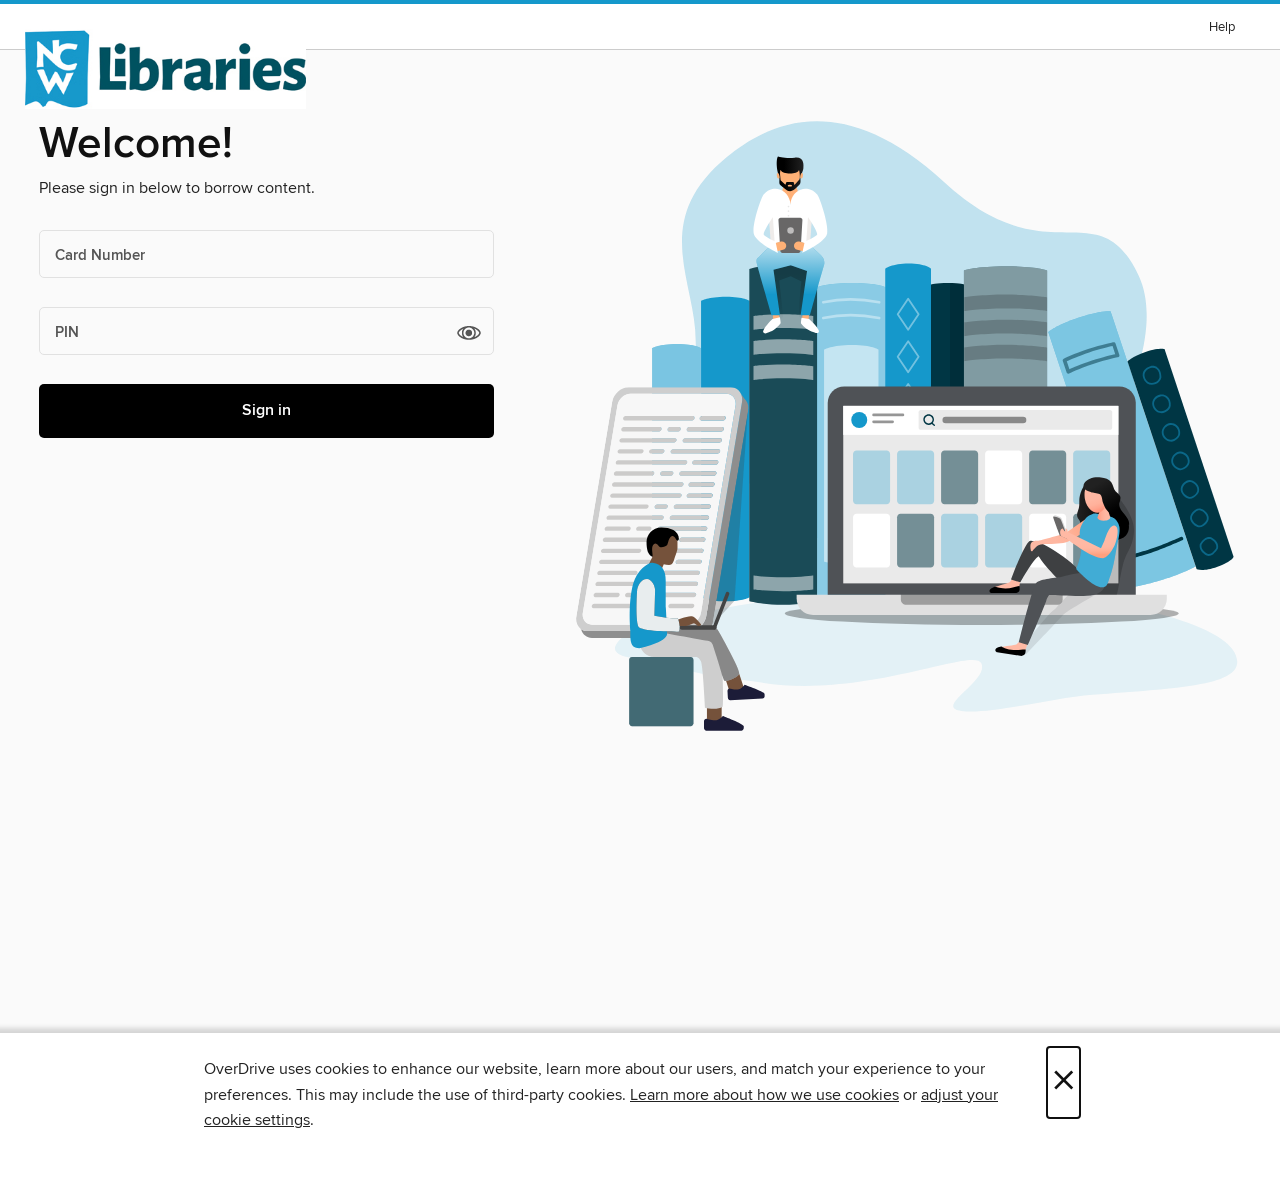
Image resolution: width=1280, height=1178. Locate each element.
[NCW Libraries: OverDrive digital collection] (165, 69)
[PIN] (266, 331)
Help (1222, 27)
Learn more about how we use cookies (764, 1095)
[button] (469, 332)
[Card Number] (266, 254)
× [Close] (1063, 1082)
